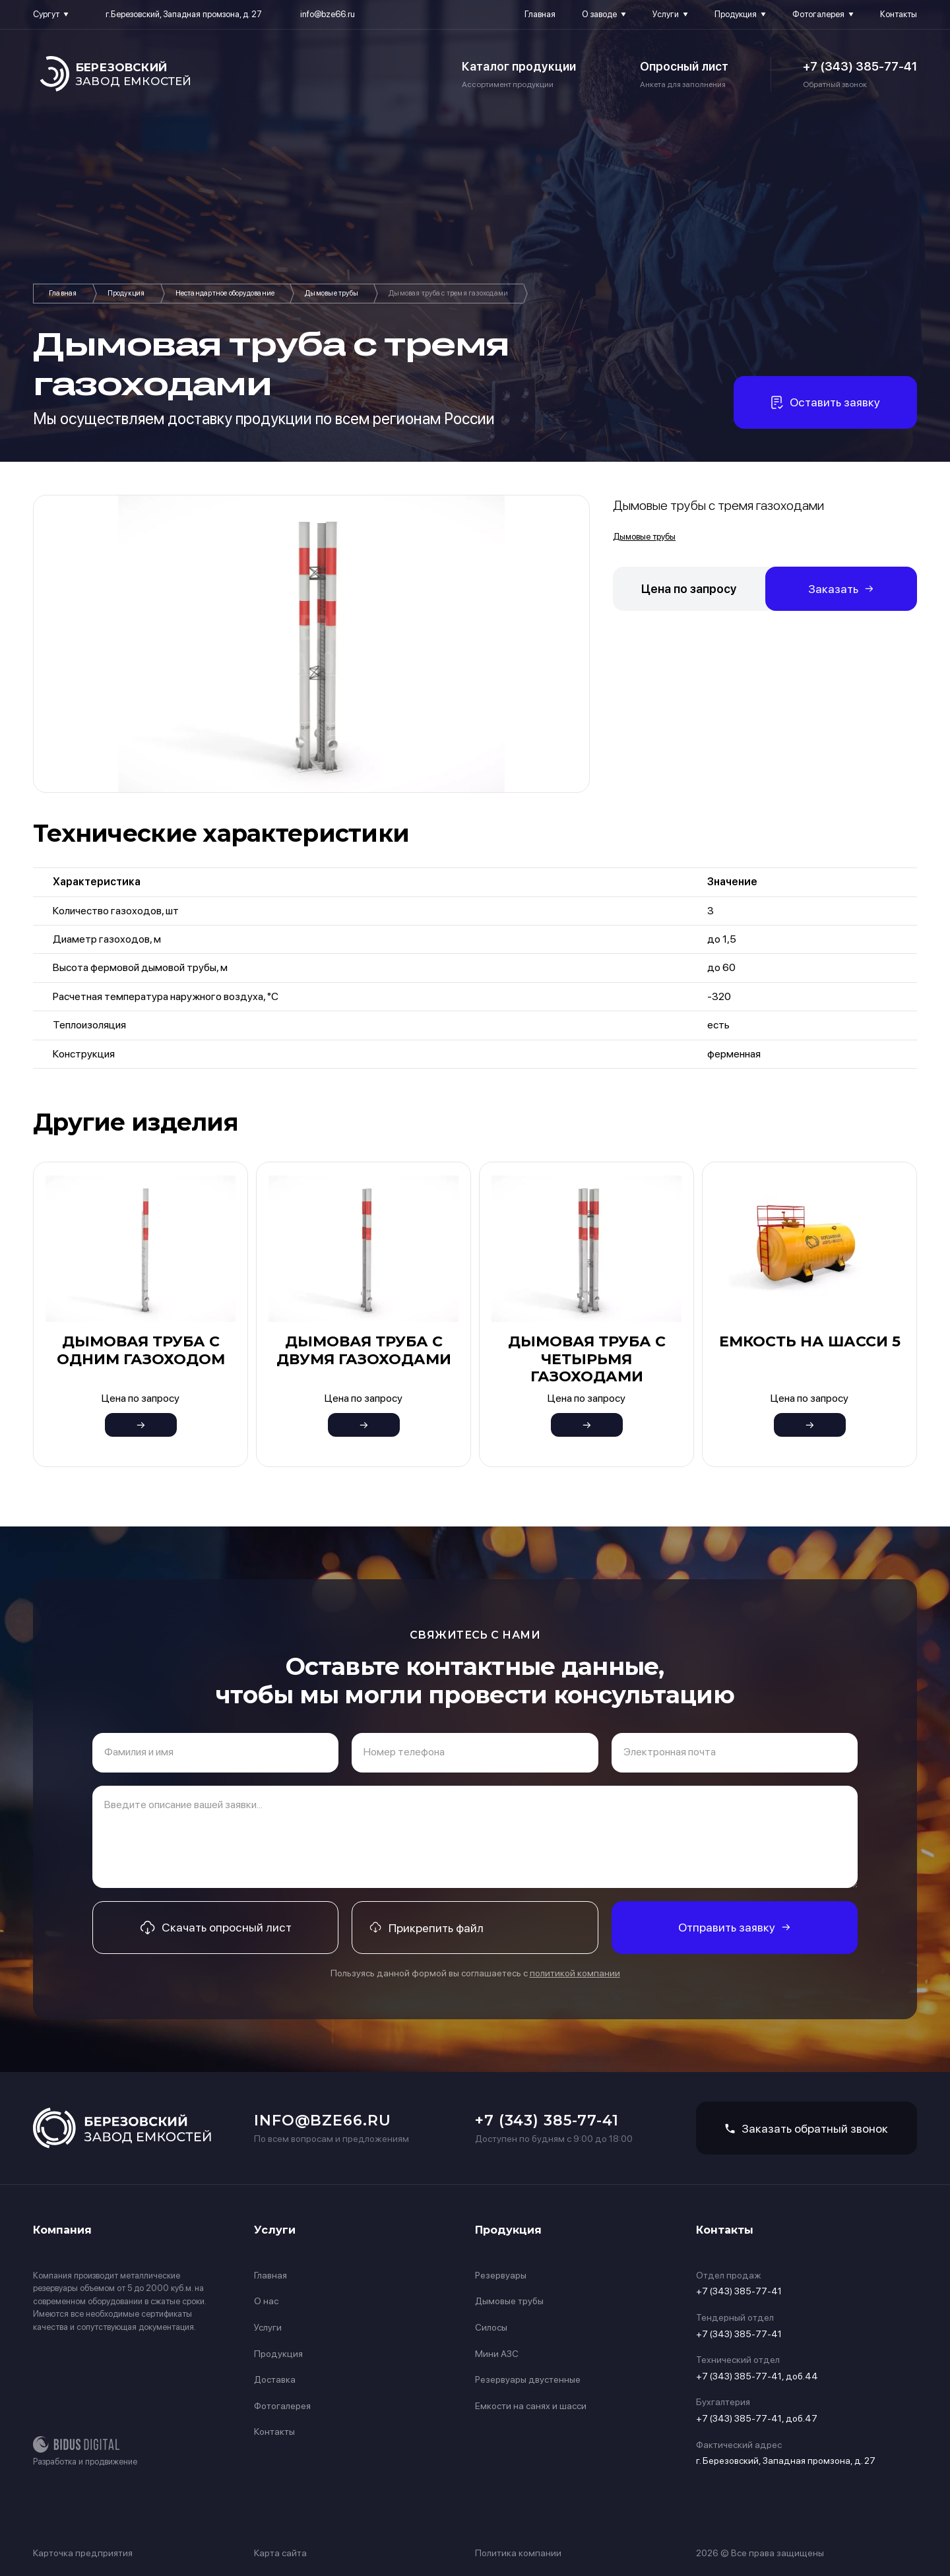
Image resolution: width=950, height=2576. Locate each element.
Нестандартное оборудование (225, 293)
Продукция (735, 14)
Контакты (898, 14)
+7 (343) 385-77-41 (860, 66)
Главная (539, 14)
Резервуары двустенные (528, 2379)
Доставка (275, 2379)
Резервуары (500, 2275)
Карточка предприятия (83, 2553)
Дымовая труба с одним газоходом (141, 1350)
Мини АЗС (497, 2353)
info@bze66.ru (327, 14)
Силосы (491, 2327)
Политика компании (518, 2553)
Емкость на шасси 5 (810, 1341)
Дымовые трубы (331, 293)
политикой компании (575, 1973)
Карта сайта (280, 2553)
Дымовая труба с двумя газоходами (363, 1350)
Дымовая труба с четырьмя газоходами (587, 1359)
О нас (266, 2301)
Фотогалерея (818, 14)
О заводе (599, 14)
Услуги (665, 14)
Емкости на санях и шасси (530, 2406)
